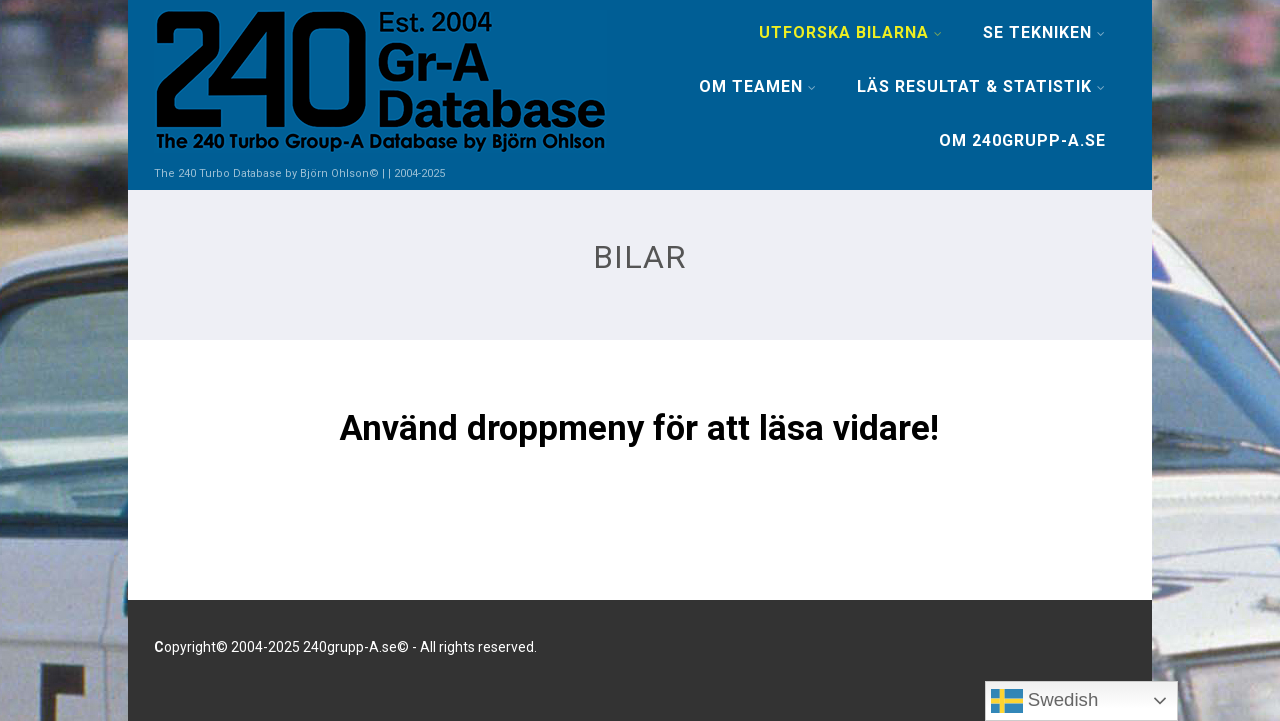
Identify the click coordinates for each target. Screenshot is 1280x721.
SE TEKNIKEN (1044, 32)
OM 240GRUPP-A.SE (1022, 140)
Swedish (1045, 701)
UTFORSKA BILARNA (851, 32)
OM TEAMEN (758, 86)
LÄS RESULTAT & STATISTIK (981, 86)
